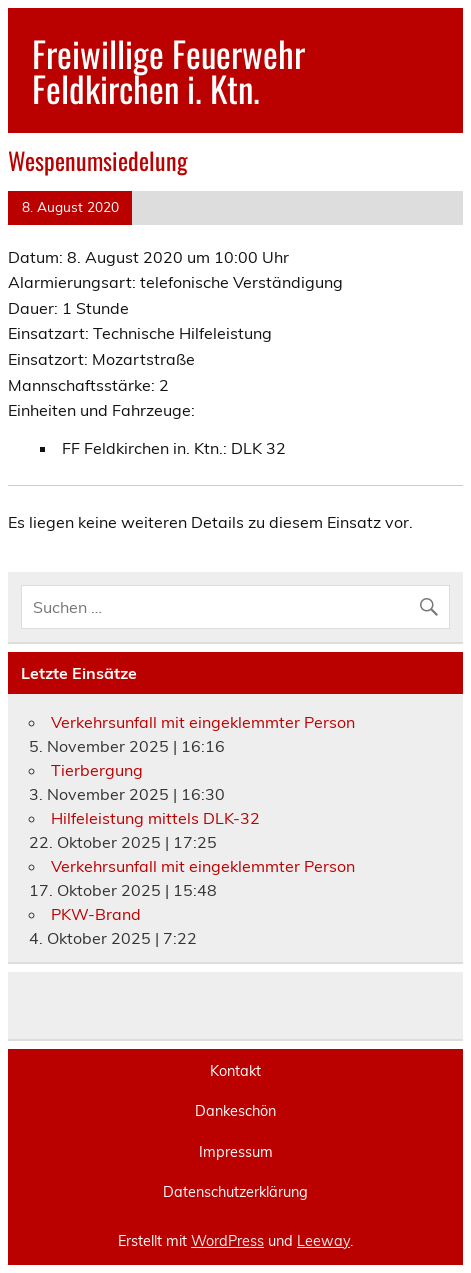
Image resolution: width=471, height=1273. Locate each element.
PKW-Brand (96, 914)
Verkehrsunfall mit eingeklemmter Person (203, 722)
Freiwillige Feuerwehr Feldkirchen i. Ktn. (168, 70)
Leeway (323, 1241)
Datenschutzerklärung (235, 1192)
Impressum (236, 1152)
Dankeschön (235, 1111)
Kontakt (235, 1071)
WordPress (227, 1241)
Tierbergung (97, 770)
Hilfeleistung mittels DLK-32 (155, 818)
